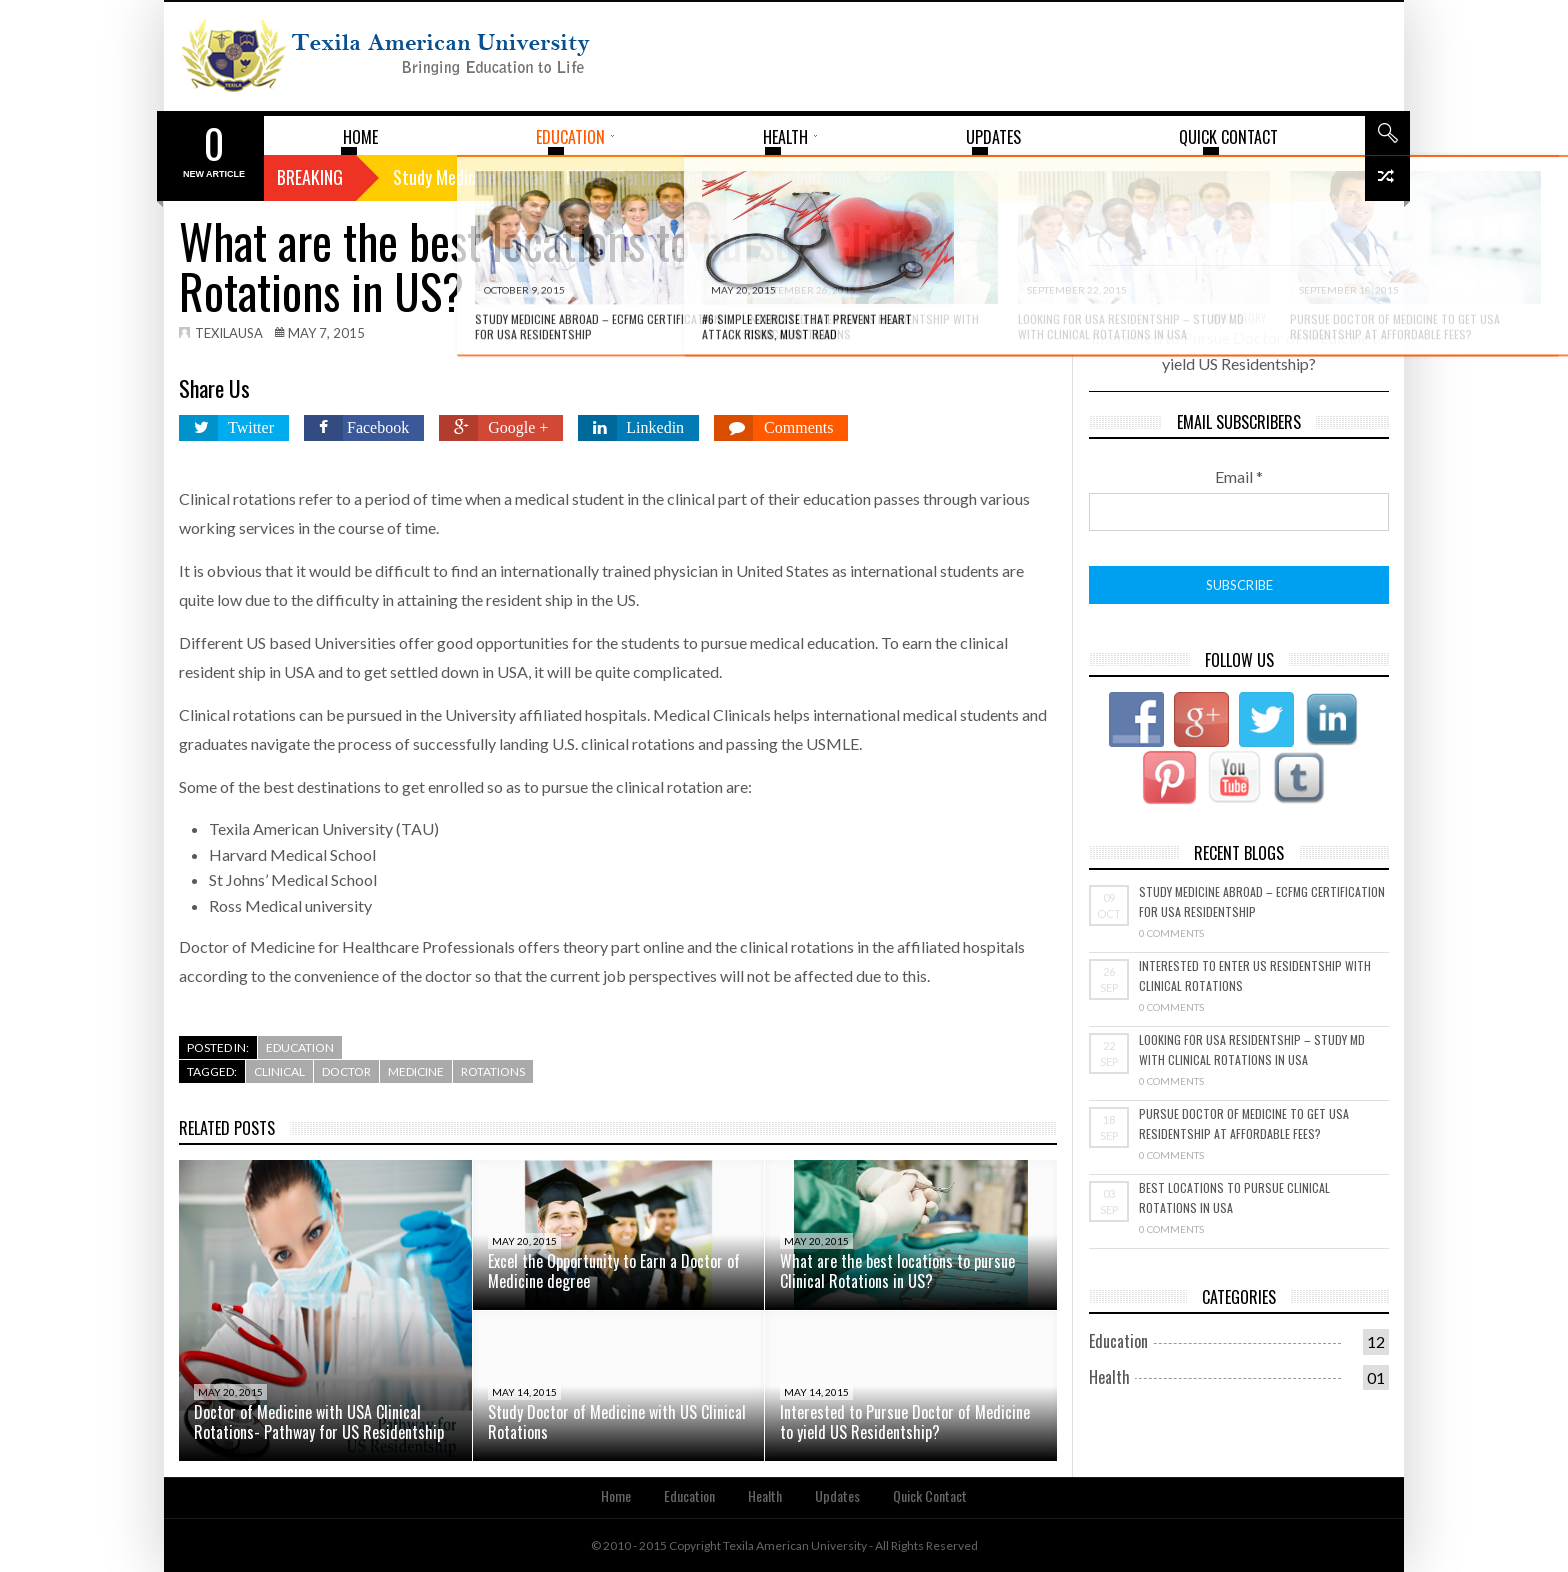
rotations (493, 1071)
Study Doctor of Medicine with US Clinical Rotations (617, 1422)
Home (616, 1495)
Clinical (279, 1071)
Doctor (346, 1071)
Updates (837, 1495)
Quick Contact (930, 1495)
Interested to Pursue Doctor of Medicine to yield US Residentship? (905, 1422)
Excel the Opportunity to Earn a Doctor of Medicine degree (614, 1271)
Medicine (416, 1071)
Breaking (310, 177)
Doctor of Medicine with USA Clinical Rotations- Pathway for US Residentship (319, 1422)
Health (1109, 1377)
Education (300, 1047)
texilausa (229, 333)
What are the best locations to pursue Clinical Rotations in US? (897, 1271)
